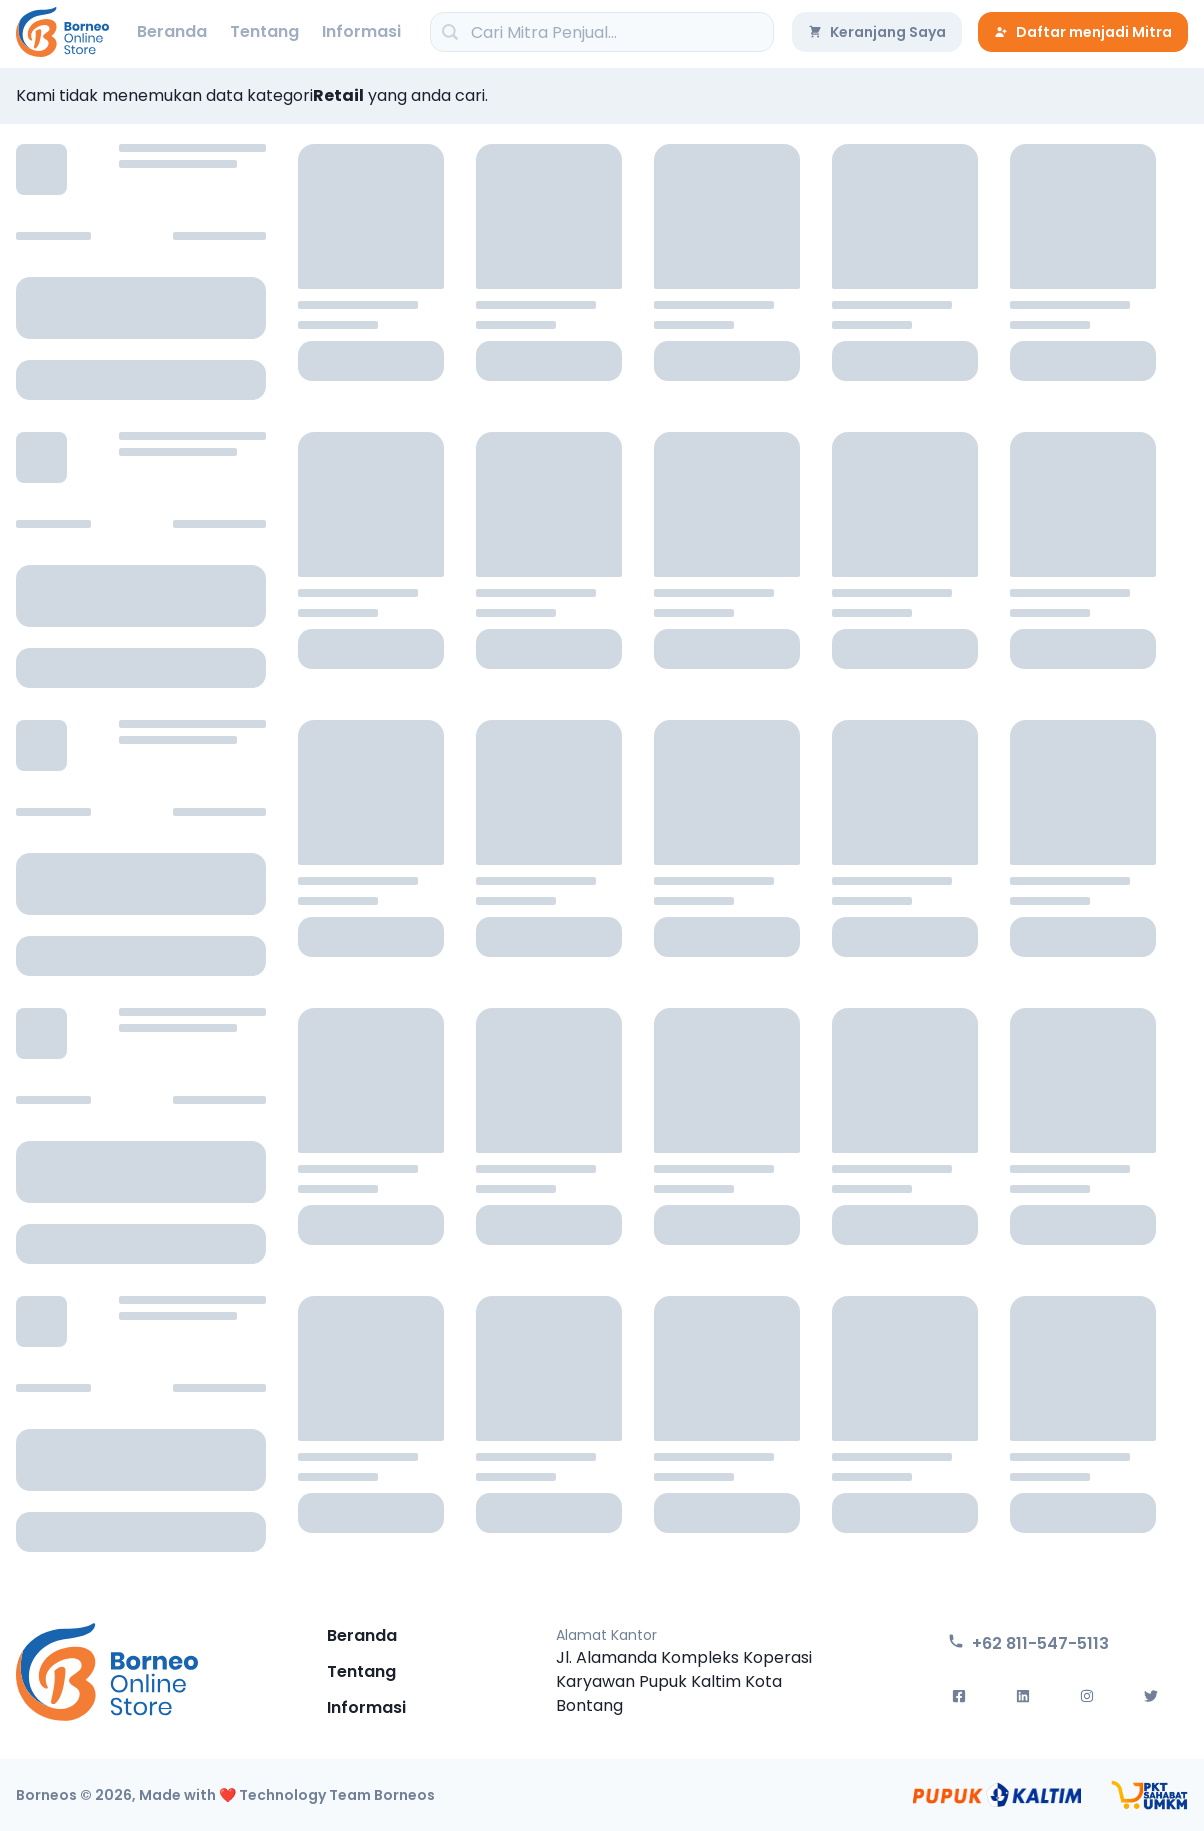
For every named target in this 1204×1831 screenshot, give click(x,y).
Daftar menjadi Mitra (1083, 32)
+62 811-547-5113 (1028, 1643)
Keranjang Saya (877, 32)
